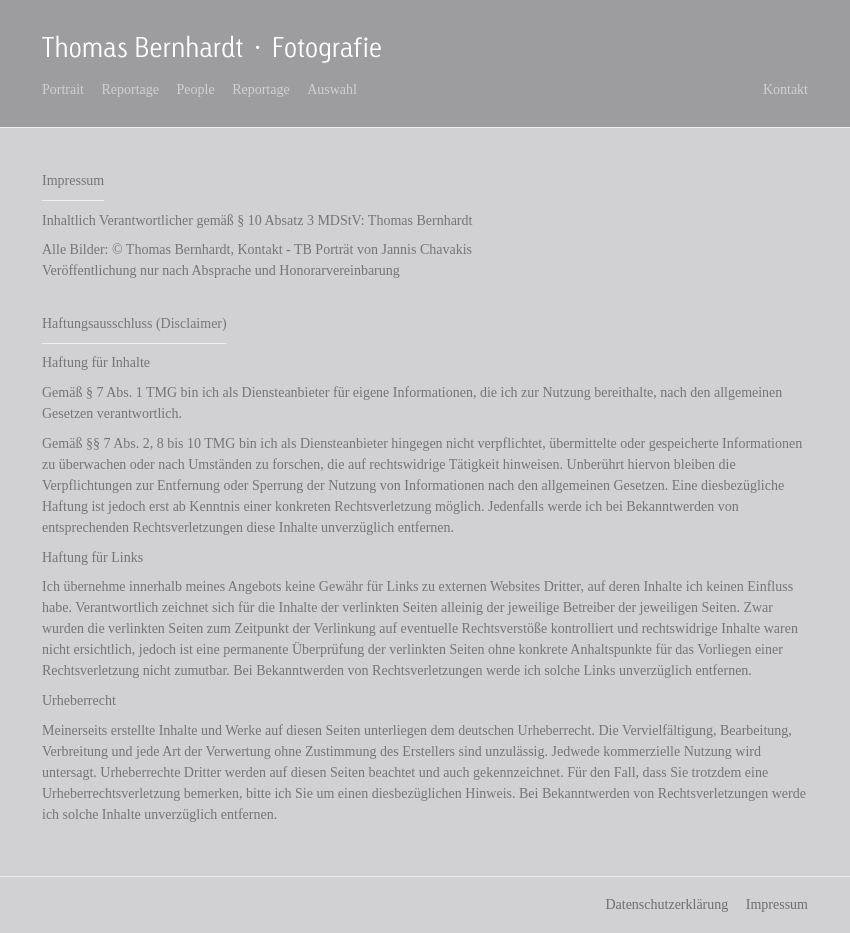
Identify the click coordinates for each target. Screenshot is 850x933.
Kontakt (785, 89)
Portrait (63, 89)
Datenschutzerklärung (666, 904)
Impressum (777, 904)
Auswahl (332, 89)
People (196, 89)
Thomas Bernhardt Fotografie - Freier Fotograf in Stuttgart (214, 48)
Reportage (131, 89)
